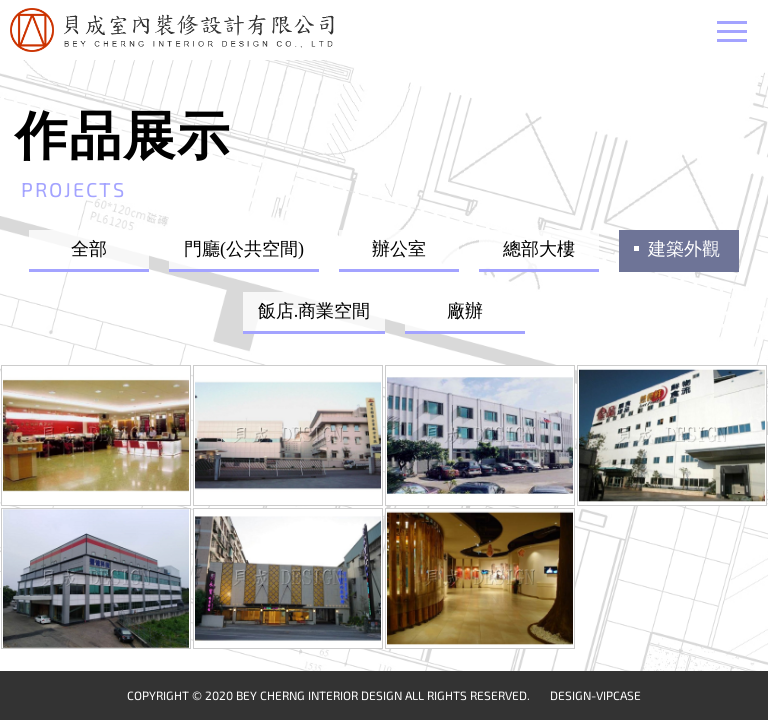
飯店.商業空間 (314, 311)
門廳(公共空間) (244, 249)
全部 (89, 249)
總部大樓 (539, 249)
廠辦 (465, 311)
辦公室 (399, 249)
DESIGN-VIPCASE (595, 695)
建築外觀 (684, 249)
